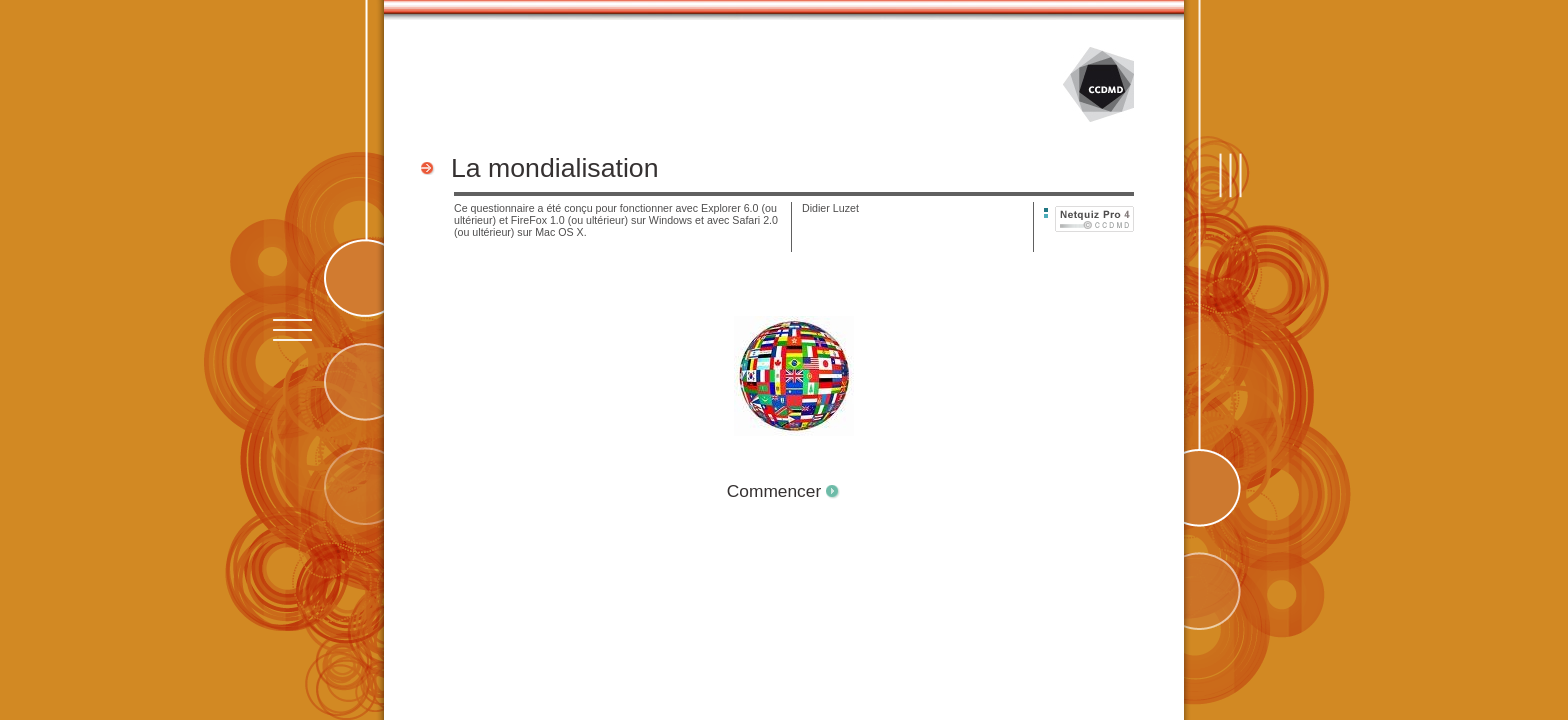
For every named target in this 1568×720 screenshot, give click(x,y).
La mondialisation (554, 168)
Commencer (774, 491)
